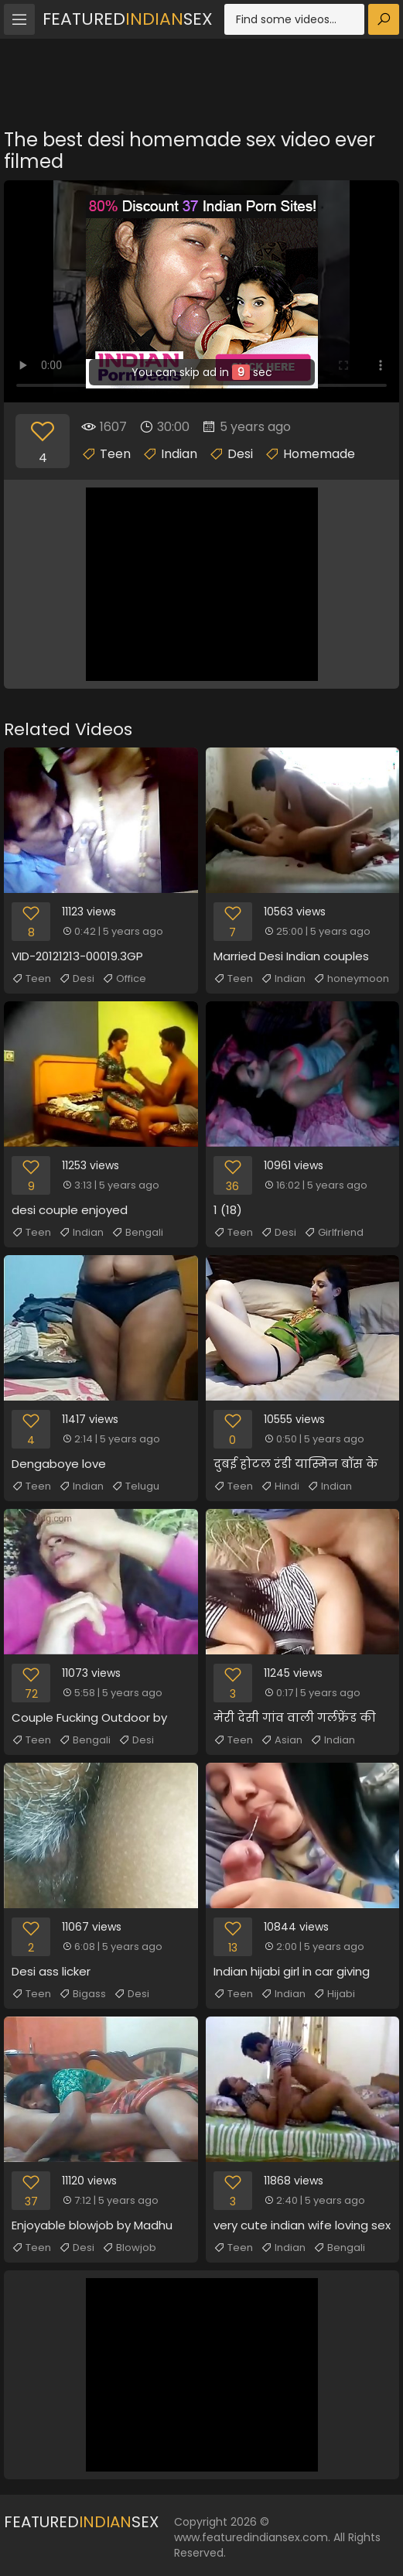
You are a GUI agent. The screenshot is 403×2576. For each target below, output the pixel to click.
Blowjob (129, 2248)
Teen (115, 454)
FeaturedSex (128, 19)
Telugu (135, 1486)
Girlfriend (334, 1233)
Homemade (319, 454)
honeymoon (351, 979)
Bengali (137, 1233)
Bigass (82, 1994)
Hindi (280, 1486)
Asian (281, 1740)
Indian (179, 454)
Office (124, 979)
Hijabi (334, 1994)
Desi (240, 454)
